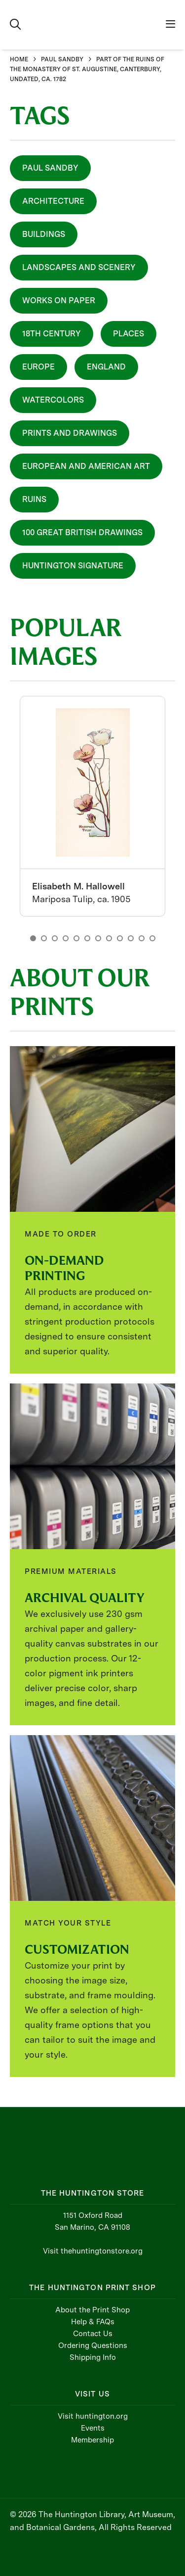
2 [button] (44, 938)
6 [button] (87, 938)
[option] (92, 806)
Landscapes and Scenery (79, 267)
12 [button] (152, 938)
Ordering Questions (92, 2345)
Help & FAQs (92, 2321)
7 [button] (98, 938)
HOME (19, 59)
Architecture (53, 201)
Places (128, 333)
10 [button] (131, 938)
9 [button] (120, 938)
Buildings (43, 234)
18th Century (51, 333)
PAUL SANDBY (62, 59)
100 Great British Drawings (82, 532)
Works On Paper (58, 300)
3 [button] (55, 938)
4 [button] (66, 938)
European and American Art (86, 466)
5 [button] (76, 938)
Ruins (34, 499)
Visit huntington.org (93, 2416)
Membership (92, 2440)
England (106, 366)
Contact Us (92, 2333)
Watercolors (53, 400)
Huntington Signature (72, 565)
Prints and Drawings (69, 433)
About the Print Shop (92, 2309)
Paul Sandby (50, 168)
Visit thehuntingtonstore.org (93, 2251)
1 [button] (33, 938)
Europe (38, 366)
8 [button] (109, 938)
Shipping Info (93, 2357)
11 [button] (142, 938)
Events (93, 2428)
